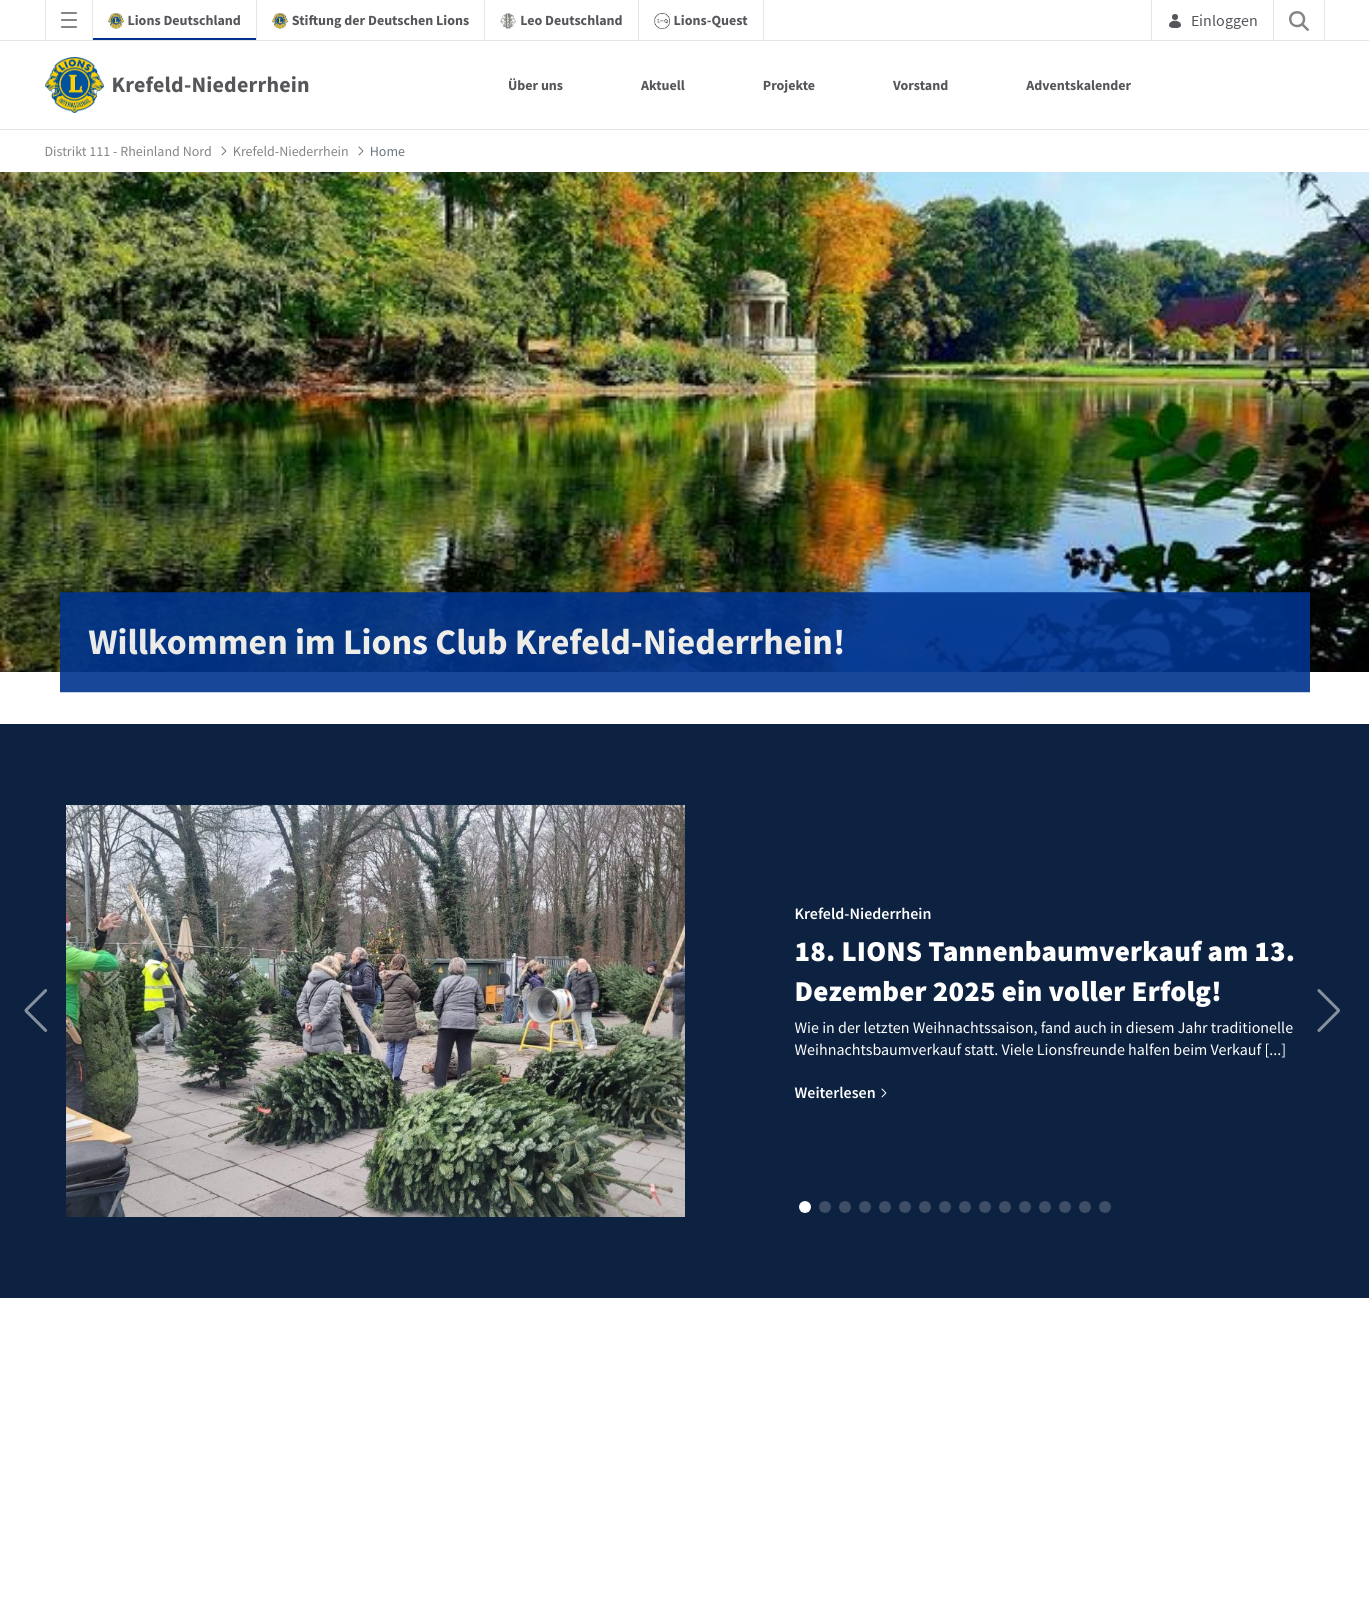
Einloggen (1212, 20)
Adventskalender (1078, 85)
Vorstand (920, 85)
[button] (805, 1207)
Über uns (535, 85)
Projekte (789, 85)
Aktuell (663, 85)
